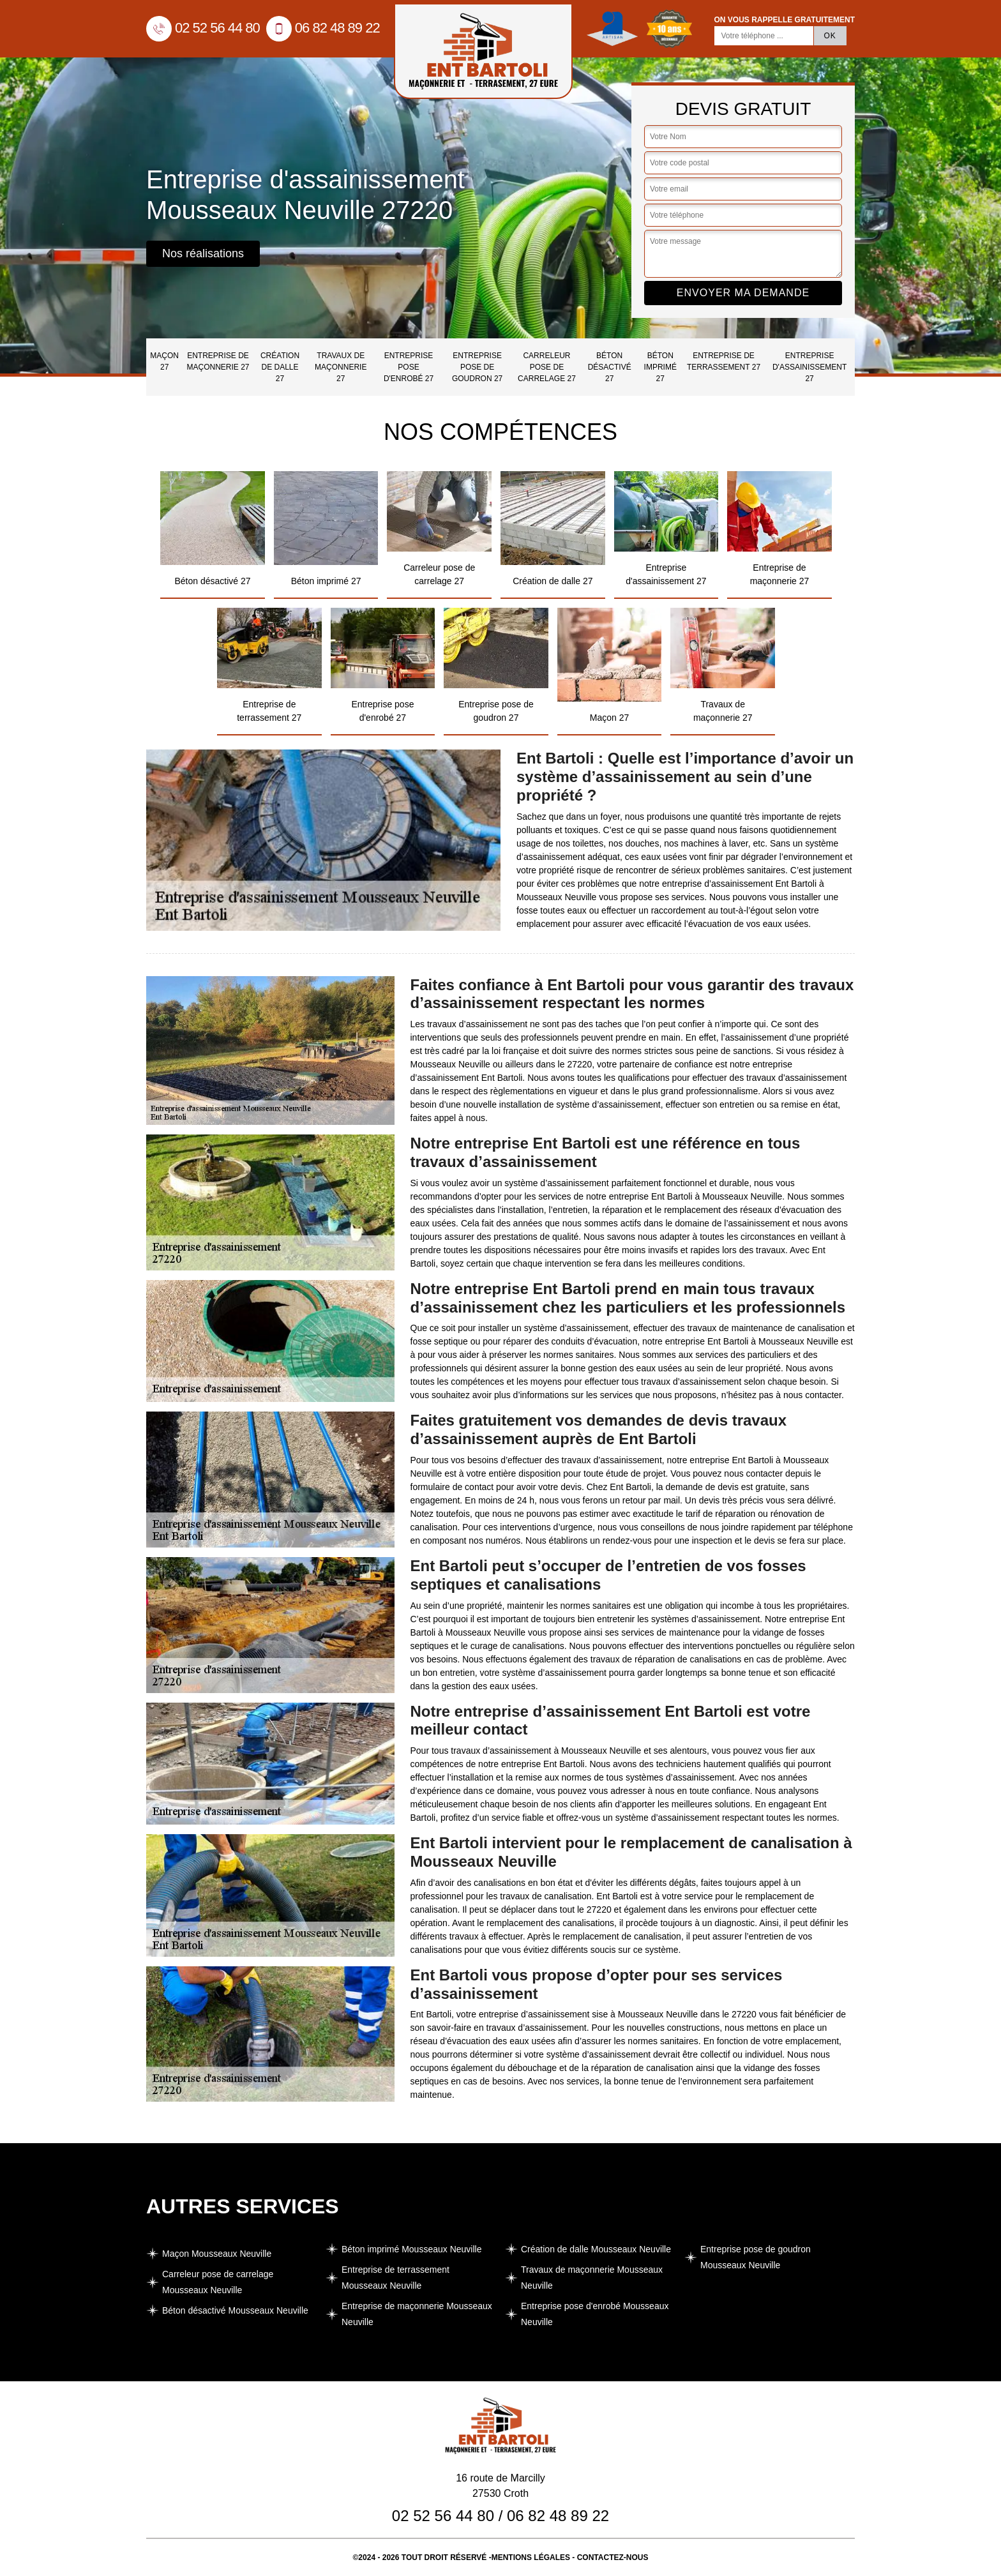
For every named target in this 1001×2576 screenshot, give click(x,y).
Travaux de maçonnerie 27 (340, 367)
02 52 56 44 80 (203, 28)
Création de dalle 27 (279, 367)
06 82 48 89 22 (323, 28)
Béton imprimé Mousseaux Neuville (411, 2249)
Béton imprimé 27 (660, 367)
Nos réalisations (203, 253)
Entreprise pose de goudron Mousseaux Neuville (755, 2257)
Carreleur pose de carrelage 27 (547, 367)
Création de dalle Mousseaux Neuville (596, 2249)
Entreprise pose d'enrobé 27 (408, 367)
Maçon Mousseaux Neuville (216, 2253)
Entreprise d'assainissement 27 (809, 367)
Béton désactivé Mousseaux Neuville (235, 2310)
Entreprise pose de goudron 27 (477, 367)
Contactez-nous (613, 2557)
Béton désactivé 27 (609, 367)
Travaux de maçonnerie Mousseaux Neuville (592, 2277)
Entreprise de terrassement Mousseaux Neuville (395, 2277)
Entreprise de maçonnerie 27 (217, 361)
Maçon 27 (164, 361)
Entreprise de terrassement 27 (723, 361)
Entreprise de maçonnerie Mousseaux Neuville (417, 2314)
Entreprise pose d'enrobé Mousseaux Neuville (594, 2314)
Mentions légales (531, 2557)
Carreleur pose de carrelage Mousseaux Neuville (217, 2282)
